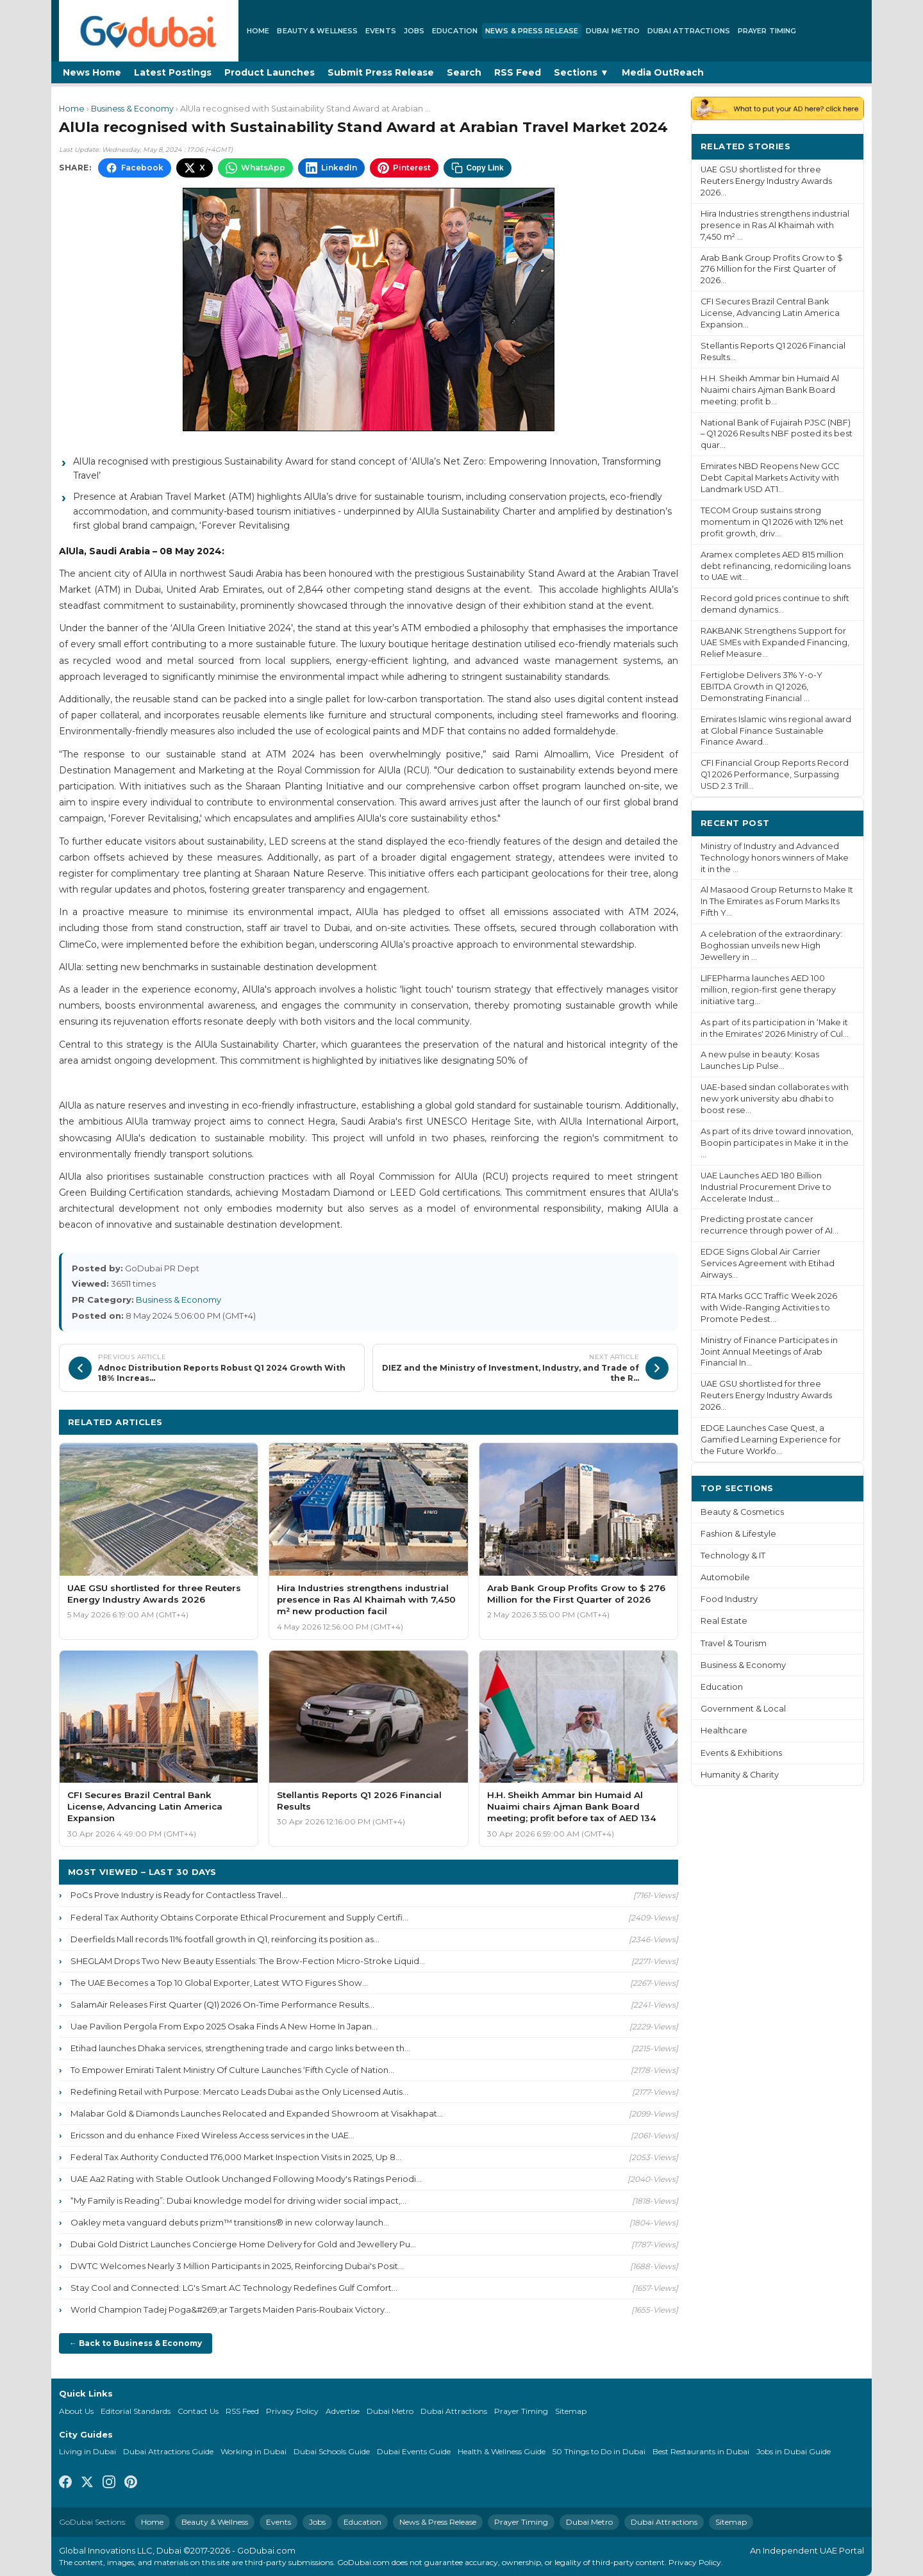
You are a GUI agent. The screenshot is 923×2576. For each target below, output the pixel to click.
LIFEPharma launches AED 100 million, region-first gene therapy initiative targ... (768, 989)
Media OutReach (663, 72)
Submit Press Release (381, 72)
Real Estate (724, 1621)
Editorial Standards (135, 2411)
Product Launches (269, 72)
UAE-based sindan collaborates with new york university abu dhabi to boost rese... (775, 1098)
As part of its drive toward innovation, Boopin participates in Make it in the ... (777, 1143)
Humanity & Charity (740, 1774)
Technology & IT (733, 1555)
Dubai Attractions (688, 30)
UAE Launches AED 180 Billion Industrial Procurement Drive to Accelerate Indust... (766, 1187)
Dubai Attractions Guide (168, 2451)
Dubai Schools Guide (332, 2451)
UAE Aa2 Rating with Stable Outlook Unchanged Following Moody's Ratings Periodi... (246, 2179)
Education (455, 30)
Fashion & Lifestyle (738, 1534)
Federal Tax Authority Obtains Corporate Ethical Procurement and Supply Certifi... (239, 1917)
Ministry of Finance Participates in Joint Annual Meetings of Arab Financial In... (769, 1351)
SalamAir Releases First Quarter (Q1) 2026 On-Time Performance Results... (222, 2004)
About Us (76, 2411)
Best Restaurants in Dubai (701, 2451)
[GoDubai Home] (148, 31)
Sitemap (570, 2411)
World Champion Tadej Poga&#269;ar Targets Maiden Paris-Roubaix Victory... (230, 2309)
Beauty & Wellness (317, 30)
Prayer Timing (767, 30)
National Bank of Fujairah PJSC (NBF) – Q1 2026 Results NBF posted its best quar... (776, 434)
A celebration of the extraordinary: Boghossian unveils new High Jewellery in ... (771, 945)
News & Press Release (531, 30)
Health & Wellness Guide (501, 2451)
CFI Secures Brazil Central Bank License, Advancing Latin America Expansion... (770, 313)
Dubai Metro (613, 30)
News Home (92, 72)
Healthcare (724, 1730)
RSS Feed (517, 72)
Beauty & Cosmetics (742, 1512)
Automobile (725, 1577)
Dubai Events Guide (414, 2451)
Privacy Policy (292, 2411)
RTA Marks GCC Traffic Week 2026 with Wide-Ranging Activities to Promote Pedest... (769, 1307)
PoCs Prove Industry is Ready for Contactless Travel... (179, 1895)
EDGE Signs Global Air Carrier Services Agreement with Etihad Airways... (768, 1263)
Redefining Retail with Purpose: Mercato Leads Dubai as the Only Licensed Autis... (239, 2091)
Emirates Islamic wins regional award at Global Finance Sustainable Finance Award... (776, 730)
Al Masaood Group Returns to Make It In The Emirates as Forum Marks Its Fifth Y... (777, 901)
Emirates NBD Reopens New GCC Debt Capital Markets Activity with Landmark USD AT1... (770, 477)
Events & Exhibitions (741, 1753)
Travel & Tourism (734, 1643)
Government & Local (743, 1708)
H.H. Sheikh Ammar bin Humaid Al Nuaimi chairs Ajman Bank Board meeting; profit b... (770, 390)
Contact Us (198, 2411)
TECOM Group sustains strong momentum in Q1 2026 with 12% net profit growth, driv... (772, 522)
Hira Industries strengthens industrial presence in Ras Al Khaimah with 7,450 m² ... (775, 225)
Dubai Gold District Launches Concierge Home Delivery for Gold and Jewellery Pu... (243, 2244)
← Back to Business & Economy (135, 2343)
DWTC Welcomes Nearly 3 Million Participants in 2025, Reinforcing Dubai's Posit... (237, 2266)
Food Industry (729, 1599)
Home (258, 30)
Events (380, 30)
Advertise (343, 2411)
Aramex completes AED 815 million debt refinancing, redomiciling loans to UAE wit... (776, 566)
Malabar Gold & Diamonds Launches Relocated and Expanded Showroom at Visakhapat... (257, 2113)
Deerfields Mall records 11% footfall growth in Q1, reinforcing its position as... (225, 1939)
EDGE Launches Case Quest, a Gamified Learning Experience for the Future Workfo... (771, 1439)
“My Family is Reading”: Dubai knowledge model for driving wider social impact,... (238, 2200)
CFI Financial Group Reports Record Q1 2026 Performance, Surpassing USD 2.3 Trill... (775, 774)
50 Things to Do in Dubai (599, 2451)
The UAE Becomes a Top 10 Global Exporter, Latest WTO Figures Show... (219, 1982)
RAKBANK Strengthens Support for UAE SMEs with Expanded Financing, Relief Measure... (775, 642)
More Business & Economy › (605, 1421)
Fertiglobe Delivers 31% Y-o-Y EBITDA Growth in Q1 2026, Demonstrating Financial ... (761, 686)
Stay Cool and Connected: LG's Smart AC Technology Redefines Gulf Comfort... (234, 2288)
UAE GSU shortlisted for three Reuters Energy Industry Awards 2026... (766, 181)
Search (464, 72)
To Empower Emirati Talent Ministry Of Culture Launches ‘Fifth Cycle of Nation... (232, 2070)
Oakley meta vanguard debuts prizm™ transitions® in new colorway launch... (230, 2222)
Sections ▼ (581, 72)
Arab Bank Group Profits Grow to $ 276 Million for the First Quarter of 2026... (772, 269)
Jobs (414, 30)
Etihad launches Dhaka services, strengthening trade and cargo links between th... (240, 2048)
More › (839, 146)
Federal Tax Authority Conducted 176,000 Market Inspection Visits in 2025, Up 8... (236, 2157)
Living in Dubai (87, 2451)
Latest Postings (173, 72)
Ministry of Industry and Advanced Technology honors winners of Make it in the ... (775, 857)
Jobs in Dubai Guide (793, 2451)
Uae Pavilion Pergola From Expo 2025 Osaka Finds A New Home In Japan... (224, 2026)
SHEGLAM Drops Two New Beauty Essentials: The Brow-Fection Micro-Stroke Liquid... (248, 1961)
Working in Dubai (253, 2451)
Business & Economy (132, 108)
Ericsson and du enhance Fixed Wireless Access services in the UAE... (212, 2135)
